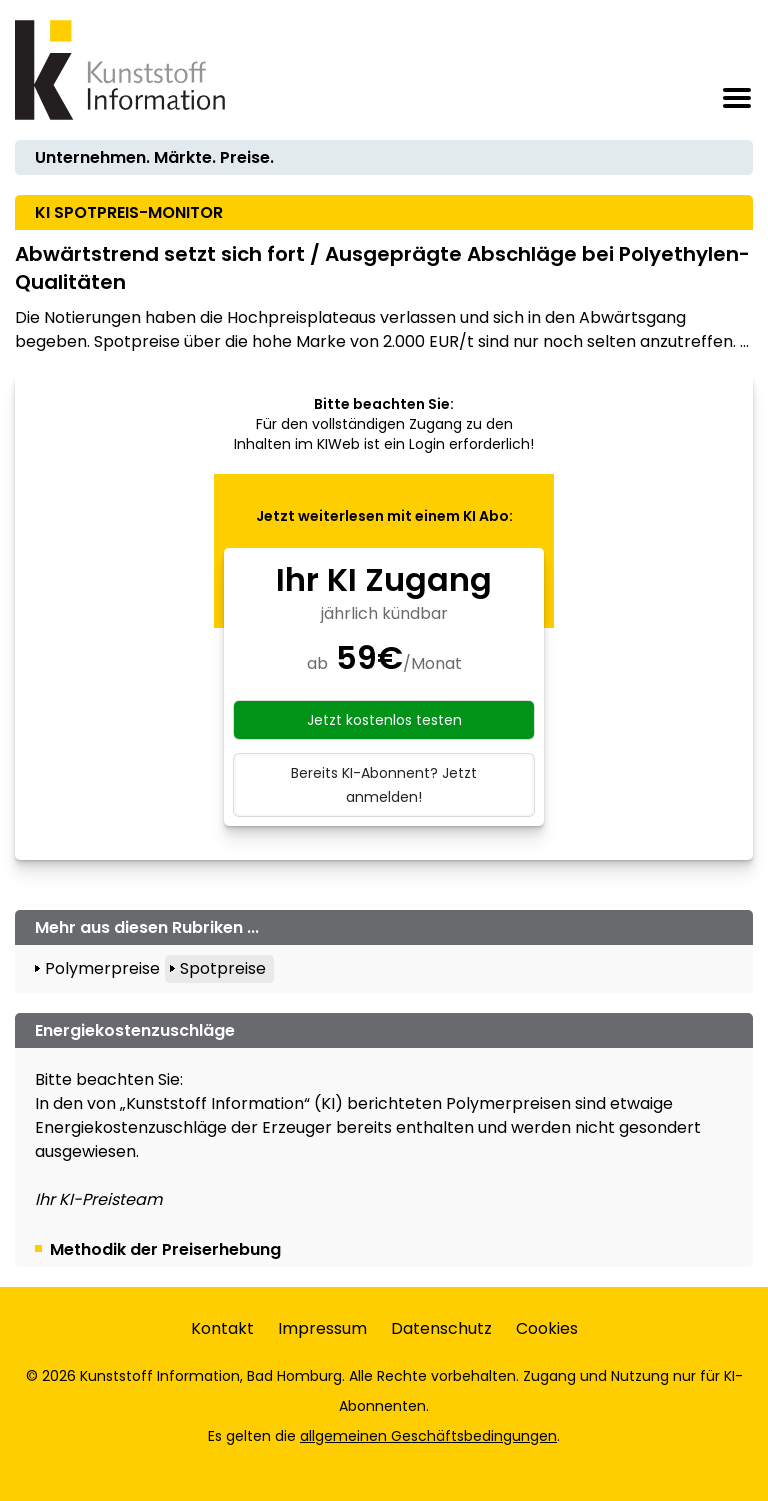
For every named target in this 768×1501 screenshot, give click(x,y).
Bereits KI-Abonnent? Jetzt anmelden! (384, 785)
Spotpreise (223, 968)
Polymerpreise (102, 968)
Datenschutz (441, 1328)
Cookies (547, 1328)
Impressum (322, 1328)
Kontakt (222, 1328)
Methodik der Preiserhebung (165, 1249)
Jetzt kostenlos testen (384, 720)
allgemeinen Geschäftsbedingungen (428, 1436)
